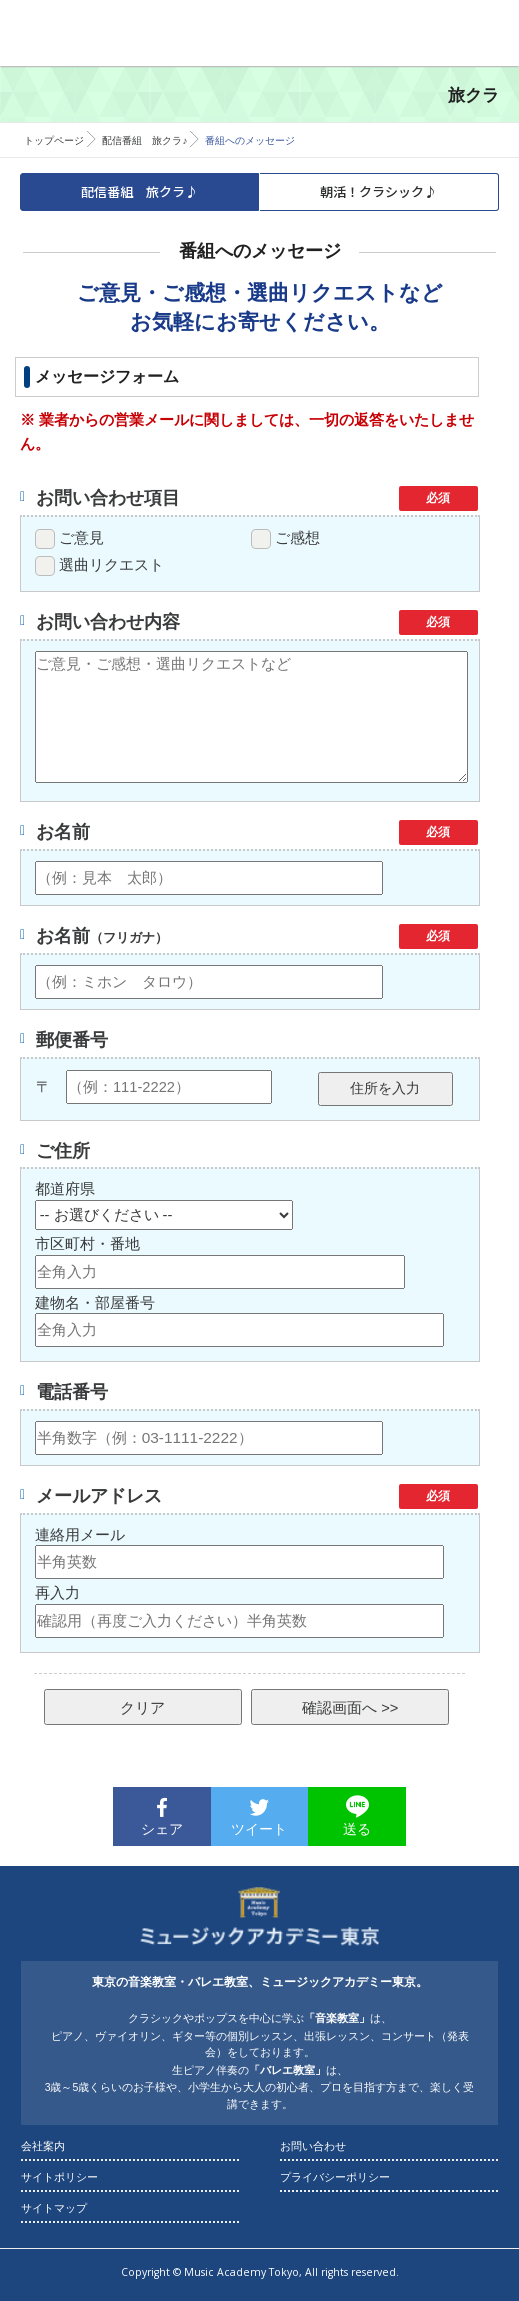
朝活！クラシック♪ (378, 191)
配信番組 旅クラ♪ (144, 140)
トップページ (54, 140)
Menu (486, 33)
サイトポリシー (59, 2177)
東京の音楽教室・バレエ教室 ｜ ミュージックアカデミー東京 (100, 30)
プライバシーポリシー (335, 2177)
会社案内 (43, 2146)
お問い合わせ (313, 2146)
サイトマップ (54, 2208)
